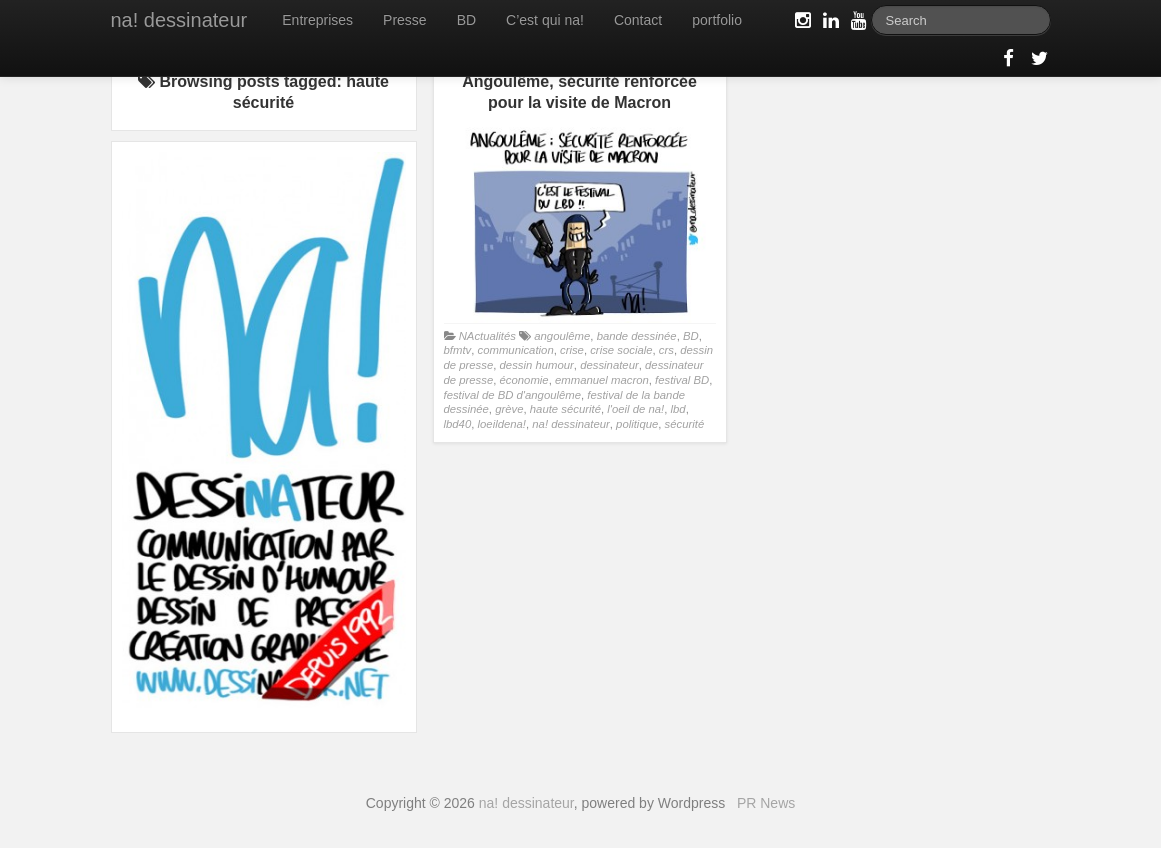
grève (509, 409)
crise (572, 350)
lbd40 (458, 424)
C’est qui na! (545, 20)
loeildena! (502, 424)
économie (524, 380)
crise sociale (621, 350)
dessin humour (537, 365)
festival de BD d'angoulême (513, 395)
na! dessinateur (179, 20)
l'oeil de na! (635, 409)
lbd (678, 409)
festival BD (682, 380)
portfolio (717, 20)
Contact (638, 20)
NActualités (487, 336)
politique (637, 424)
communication (516, 350)
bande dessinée (637, 336)
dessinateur (609, 365)
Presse (405, 20)
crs (666, 350)
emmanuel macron (602, 380)
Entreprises (317, 20)
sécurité (685, 424)
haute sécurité (565, 409)
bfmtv (458, 350)
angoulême (562, 336)
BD (466, 20)
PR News (766, 803)
